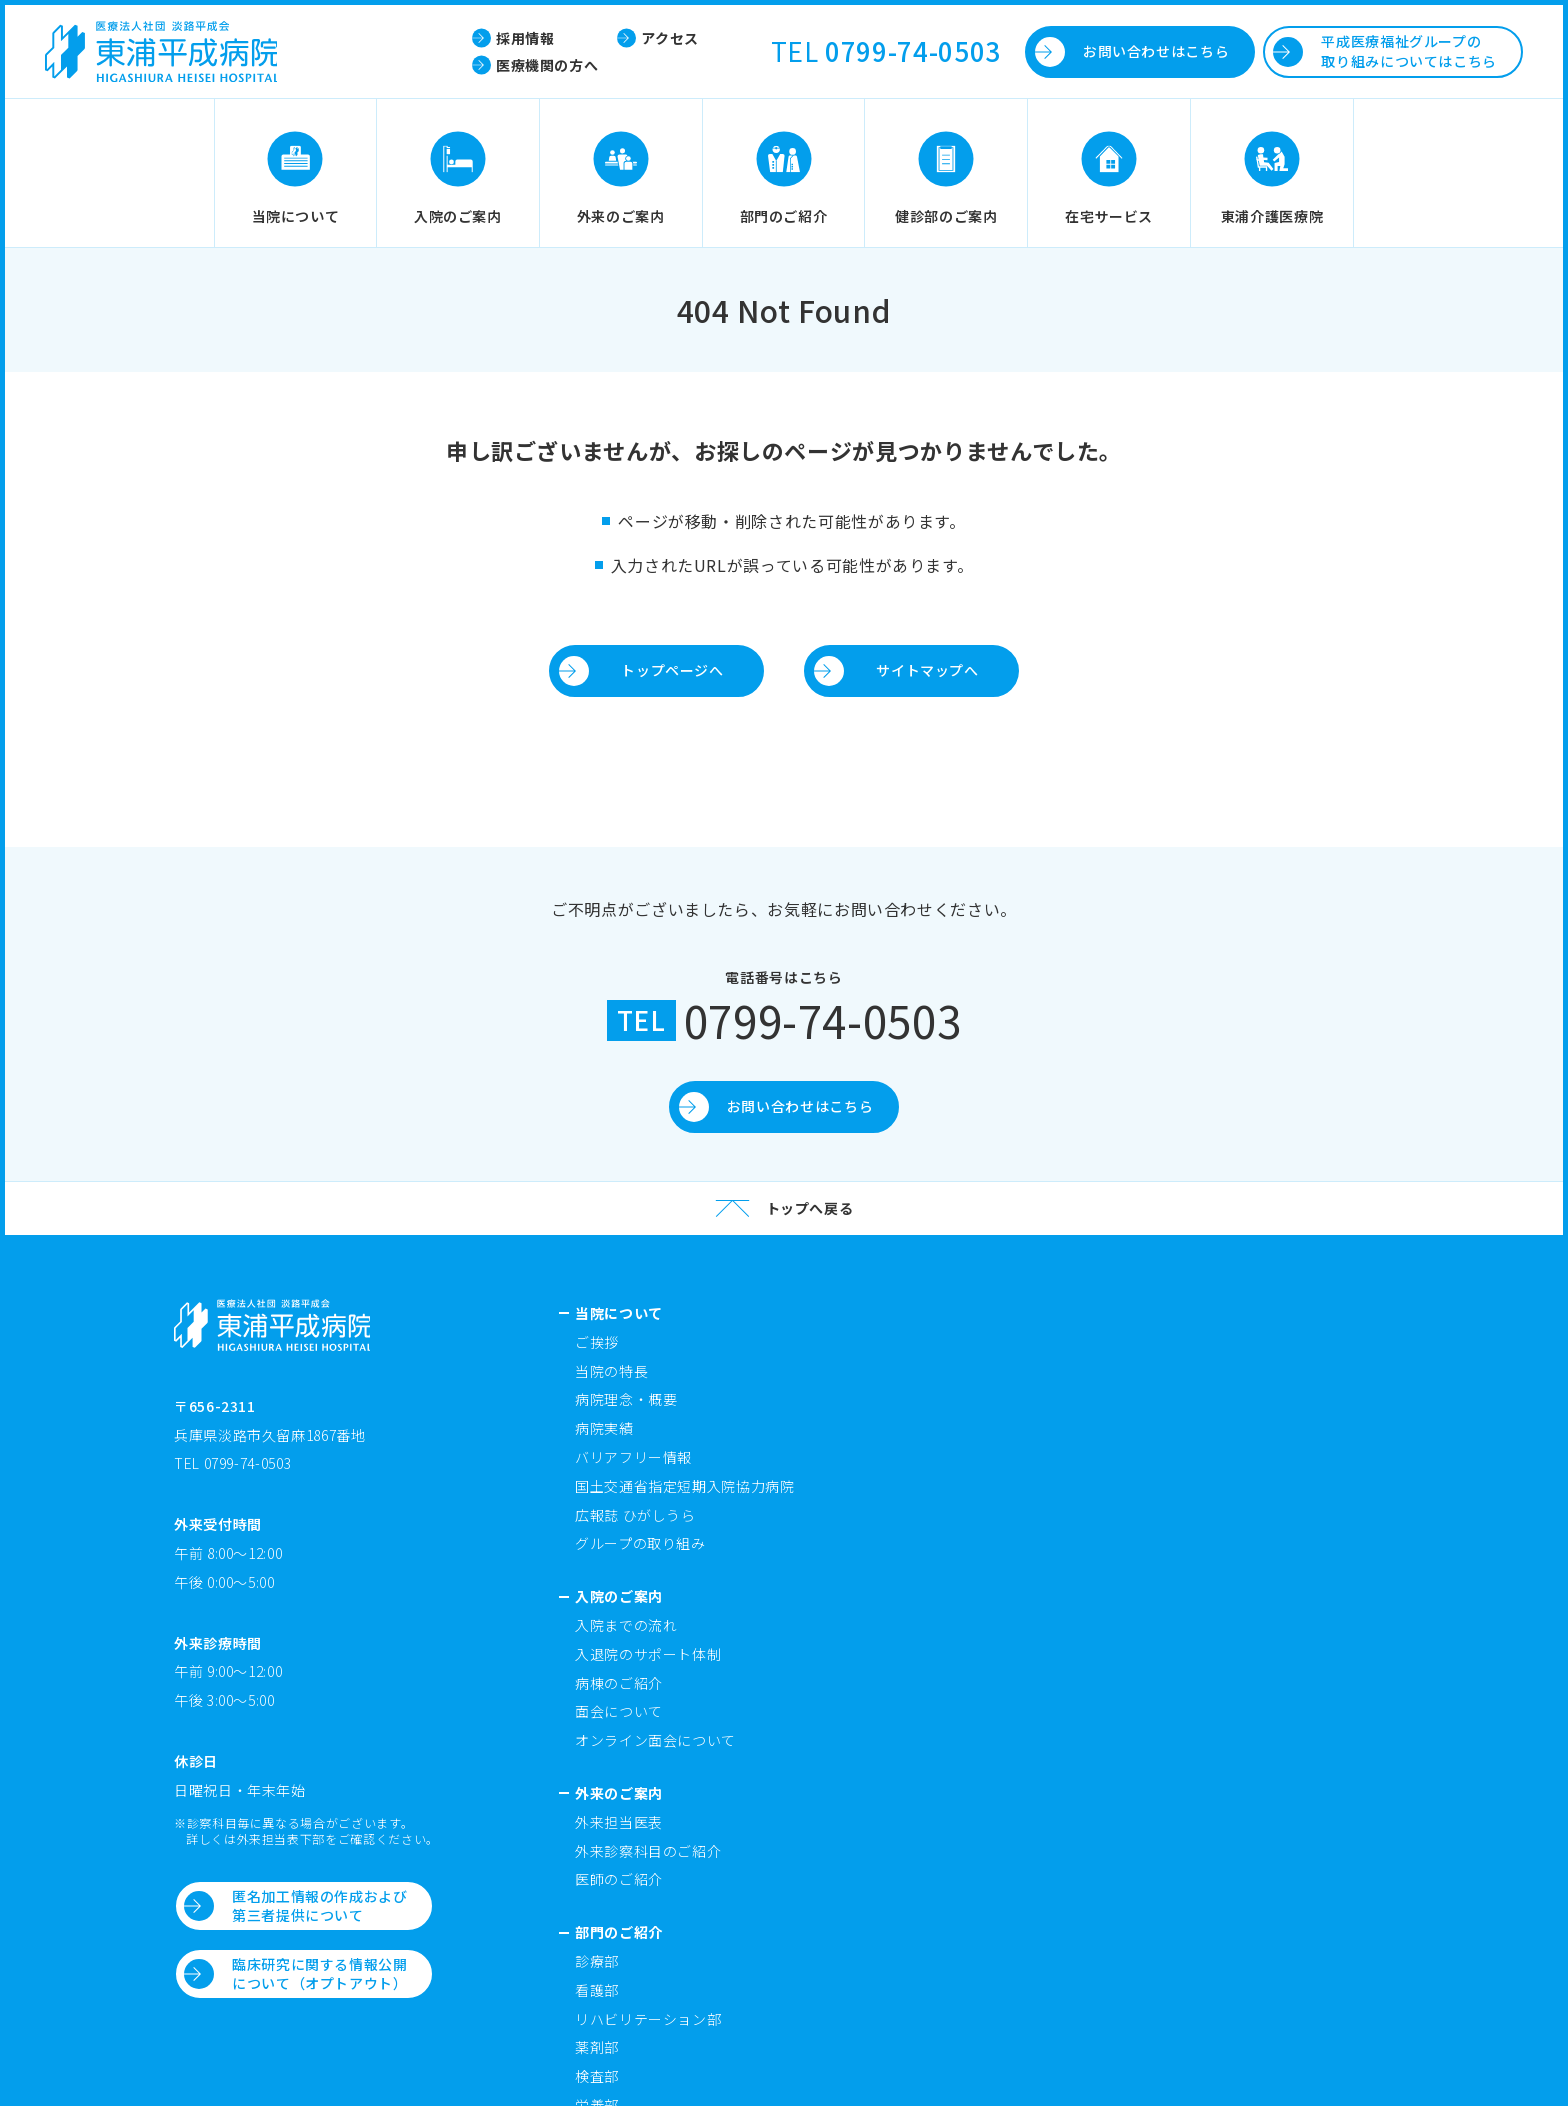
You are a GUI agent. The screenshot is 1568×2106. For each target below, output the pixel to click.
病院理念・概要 (626, 1399)
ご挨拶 (597, 1342)
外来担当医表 (619, 1822)
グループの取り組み (640, 1543)
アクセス (670, 38)
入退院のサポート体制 (648, 1654)
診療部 (597, 1961)
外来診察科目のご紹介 (648, 1851)
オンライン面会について (655, 1740)
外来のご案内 (619, 1793)
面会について (619, 1711)
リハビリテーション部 (648, 2019)
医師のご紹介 (619, 1879)
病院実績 (604, 1428)
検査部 (597, 2076)
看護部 (597, 1990)
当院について (619, 1313)
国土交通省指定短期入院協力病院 (685, 1486)
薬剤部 (597, 2047)
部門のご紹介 (619, 1932)
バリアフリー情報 (633, 1457)
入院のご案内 (619, 1596)
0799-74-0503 (913, 51)
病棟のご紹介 (619, 1683)
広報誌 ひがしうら (635, 1515)
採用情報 (525, 38)
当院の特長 (611, 1371)
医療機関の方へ (547, 65)
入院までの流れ (626, 1625)
